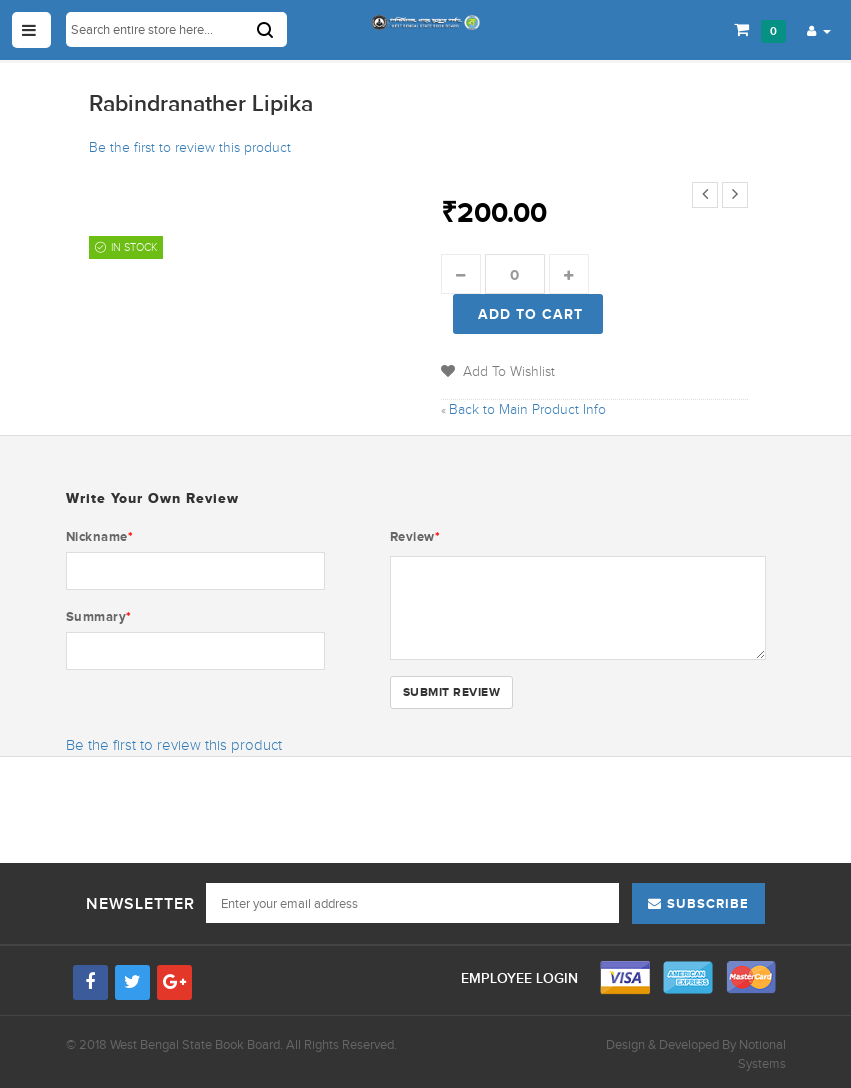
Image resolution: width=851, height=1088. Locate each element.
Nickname (100, 536)
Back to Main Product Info (523, 409)
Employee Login (521, 978)
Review (415, 536)
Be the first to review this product (190, 147)
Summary (99, 616)
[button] (819, 30)
